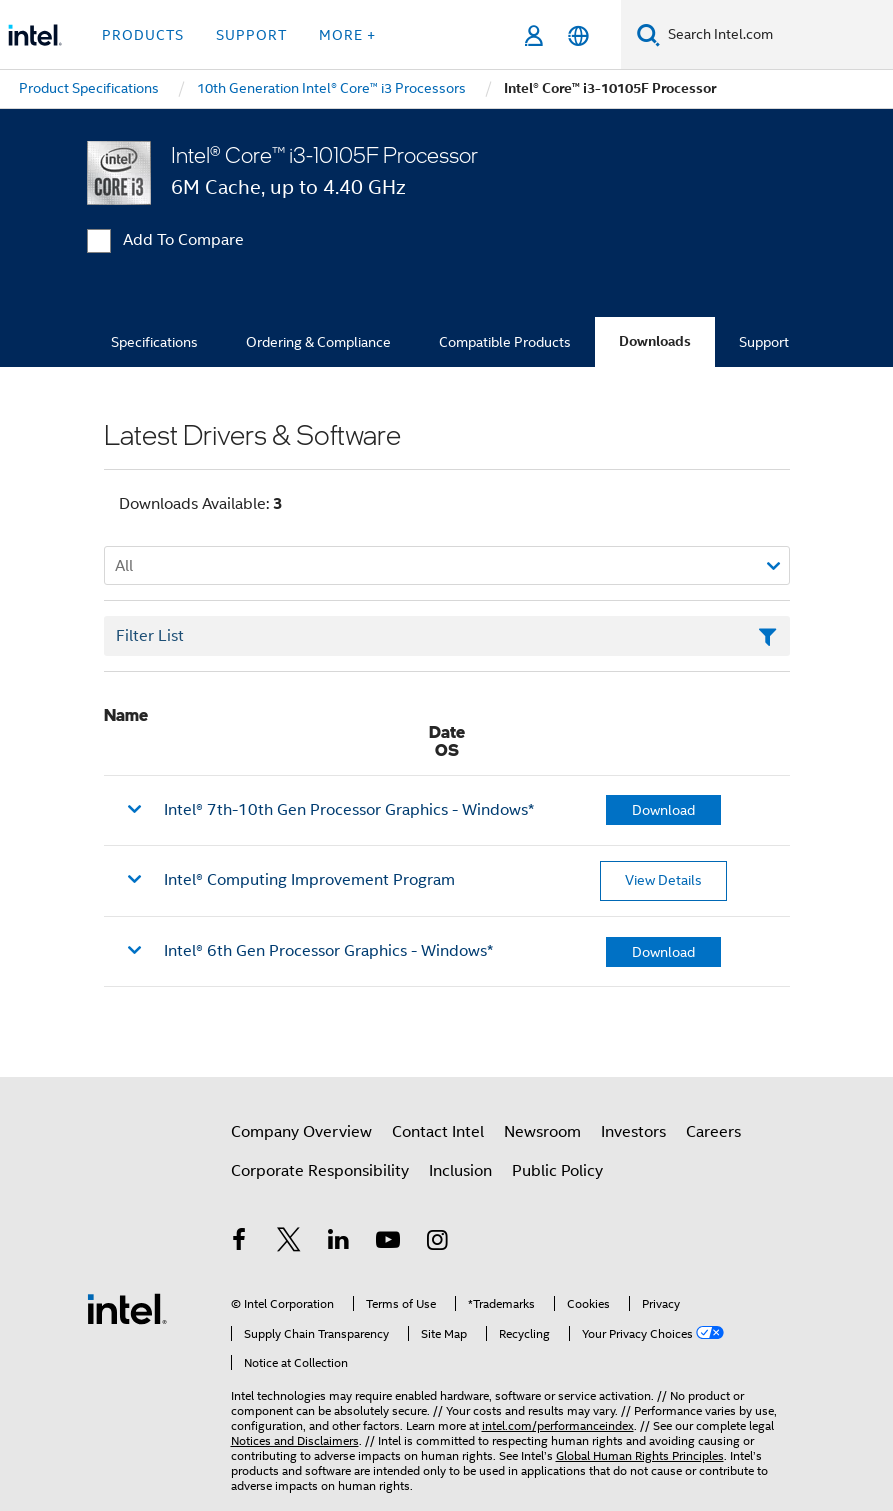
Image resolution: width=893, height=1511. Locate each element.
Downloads (655, 341)
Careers (713, 1132)
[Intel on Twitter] (289, 1243)
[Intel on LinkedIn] (339, 1243)
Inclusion (460, 1171)
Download (663, 810)
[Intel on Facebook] (240, 1243)
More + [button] (347, 35)
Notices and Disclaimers (295, 1440)
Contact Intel (438, 1132)
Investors (633, 1132)
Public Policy (557, 1171)
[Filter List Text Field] (447, 636)
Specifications (154, 342)
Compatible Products (505, 342)
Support (764, 342)
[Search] (648, 34)
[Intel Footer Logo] (127, 1308)
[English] (578, 35)
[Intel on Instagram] (438, 1243)
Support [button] (251, 35)
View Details (663, 880)
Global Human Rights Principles (640, 1455)
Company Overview (301, 1132)
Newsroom (542, 1132)
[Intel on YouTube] (388, 1243)
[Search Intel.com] (776, 35)
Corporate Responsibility (320, 1171)
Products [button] (143, 35)
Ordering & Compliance (318, 342)
